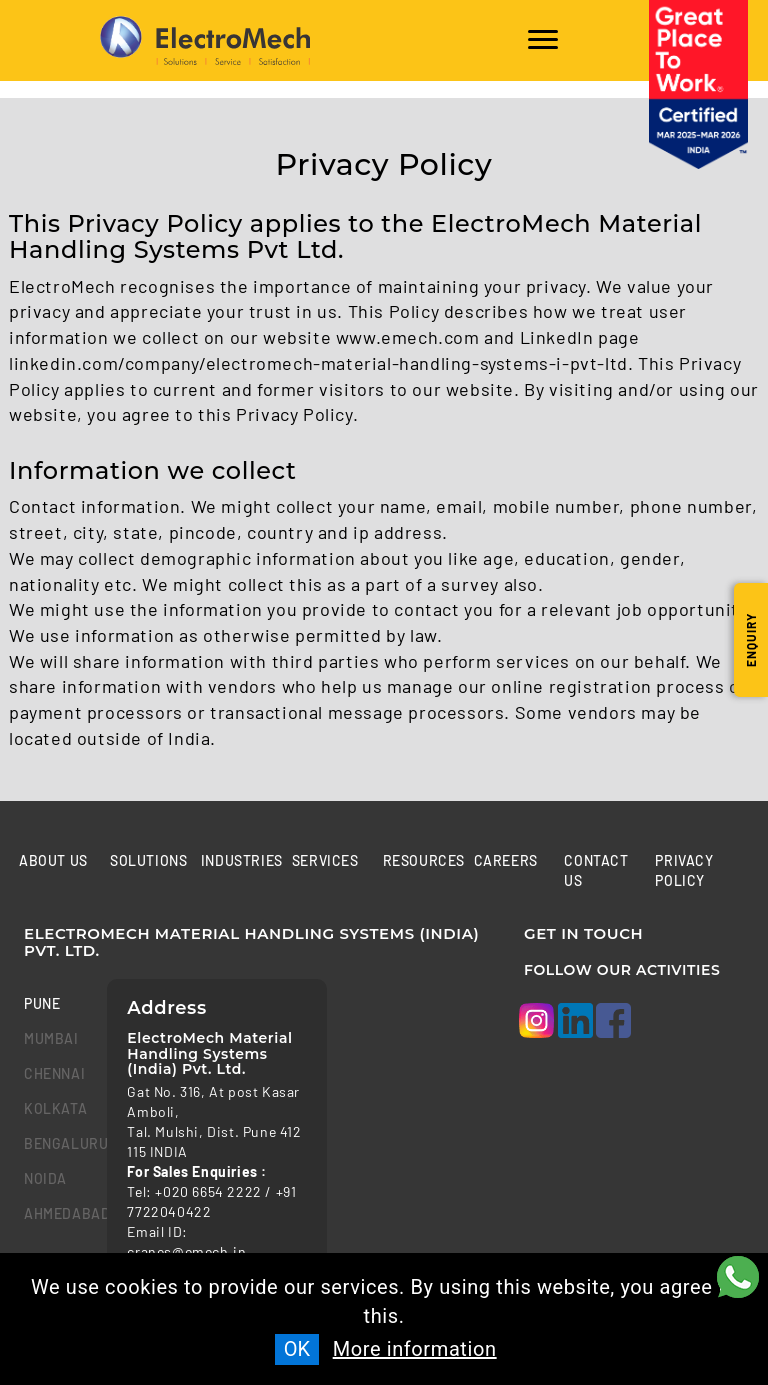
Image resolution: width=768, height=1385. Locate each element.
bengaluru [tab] (50, 1143)
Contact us (596, 870)
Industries (242, 860)
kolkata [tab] (50, 1108)
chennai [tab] (50, 1073)
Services (325, 860)
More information (415, 1349)
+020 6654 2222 (208, 1191)
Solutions (148, 860)
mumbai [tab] (50, 1038)
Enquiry (751, 640)
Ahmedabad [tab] (50, 1213)
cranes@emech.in (186, 1251)
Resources (424, 860)
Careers (506, 860)
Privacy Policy (684, 870)
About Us (53, 860)
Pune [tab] (42, 1003)
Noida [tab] (45, 1178)
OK (297, 1349)
